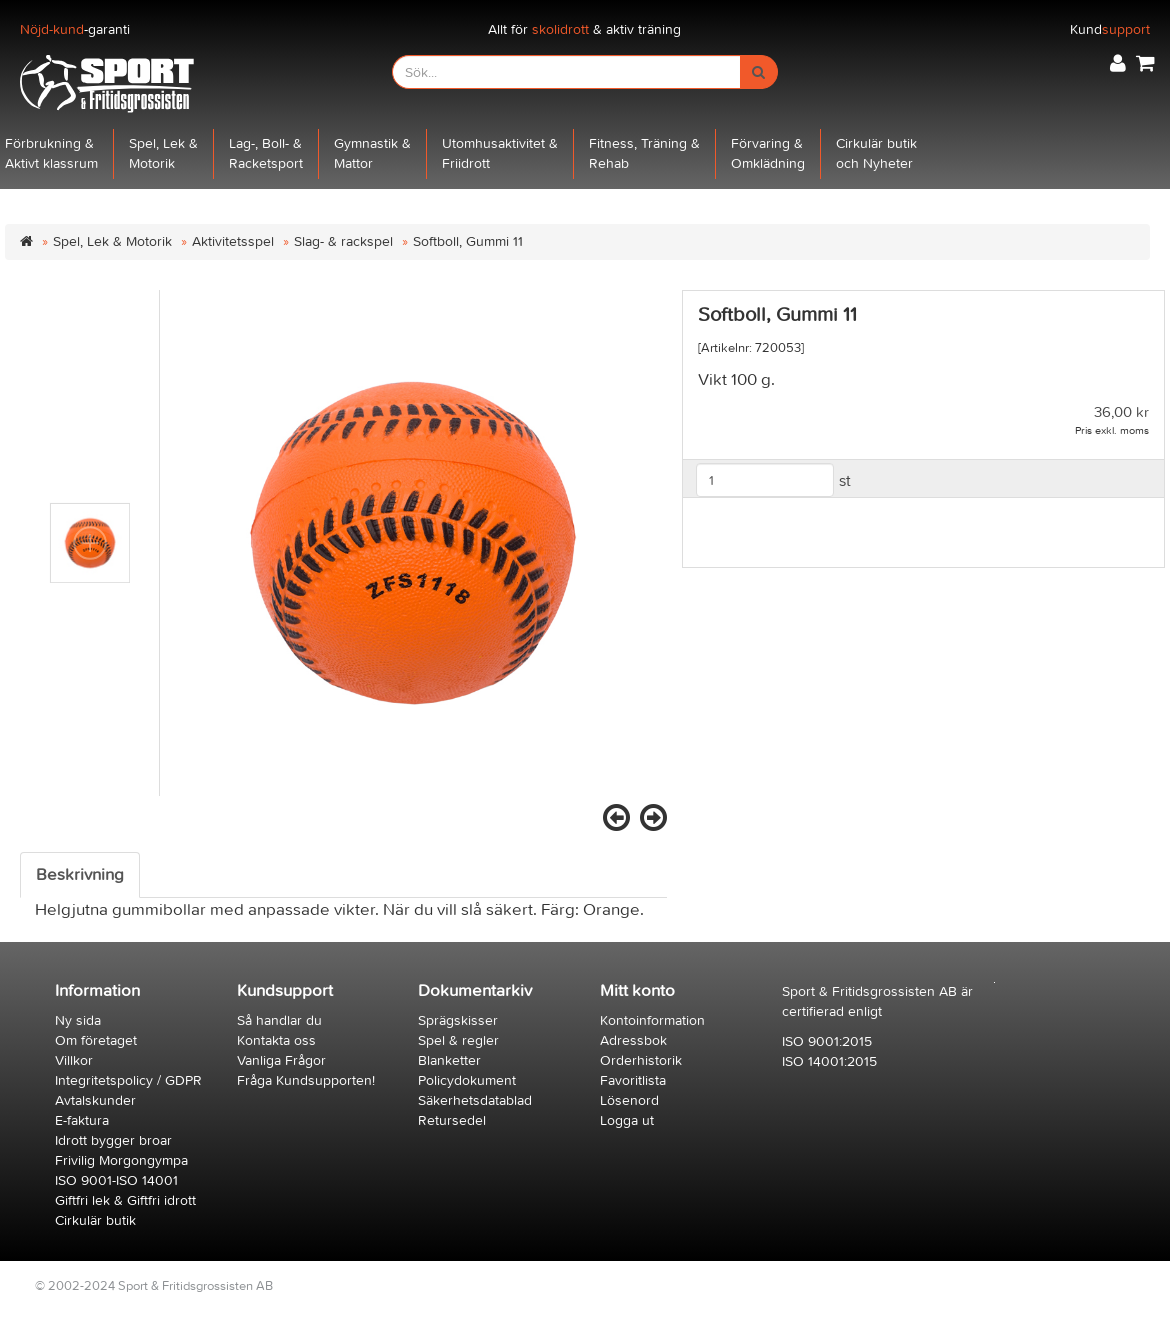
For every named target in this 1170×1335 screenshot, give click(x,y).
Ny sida (78, 1020)
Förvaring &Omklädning (768, 153)
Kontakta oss (276, 1040)
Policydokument (467, 1080)
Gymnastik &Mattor (372, 153)
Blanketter (449, 1060)
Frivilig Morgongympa (121, 1160)
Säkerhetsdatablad (475, 1100)
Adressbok (633, 1040)
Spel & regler (458, 1040)
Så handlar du (279, 1020)
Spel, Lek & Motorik (112, 241)
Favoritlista (633, 1080)
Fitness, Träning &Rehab (644, 153)
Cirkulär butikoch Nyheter (876, 153)
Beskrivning (80, 875)
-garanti (75, 29)
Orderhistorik (641, 1060)
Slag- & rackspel (343, 241)
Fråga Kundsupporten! (306, 1080)
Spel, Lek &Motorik (163, 153)
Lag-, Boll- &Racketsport (266, 153)
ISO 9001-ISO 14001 (116, 1180)
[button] (1118, 63)
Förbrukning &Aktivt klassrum (51, 153)
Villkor (74, 1060)
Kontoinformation (652, 1020)
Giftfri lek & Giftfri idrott (125, 1200)
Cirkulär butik (95, 1220)
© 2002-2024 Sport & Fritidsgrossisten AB (154, 1285)
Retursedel (452, 1120)
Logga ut (627, 1120)
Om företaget (96, 1040)
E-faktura (82, 1120)
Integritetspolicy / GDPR (128, 1080)
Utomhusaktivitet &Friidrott (500, 153)
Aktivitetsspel (233, 241)
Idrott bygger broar (113, 1140)
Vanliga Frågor (281, 1060)
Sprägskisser (458, 1020)
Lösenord (629, 1100)
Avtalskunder (95, 1100)
